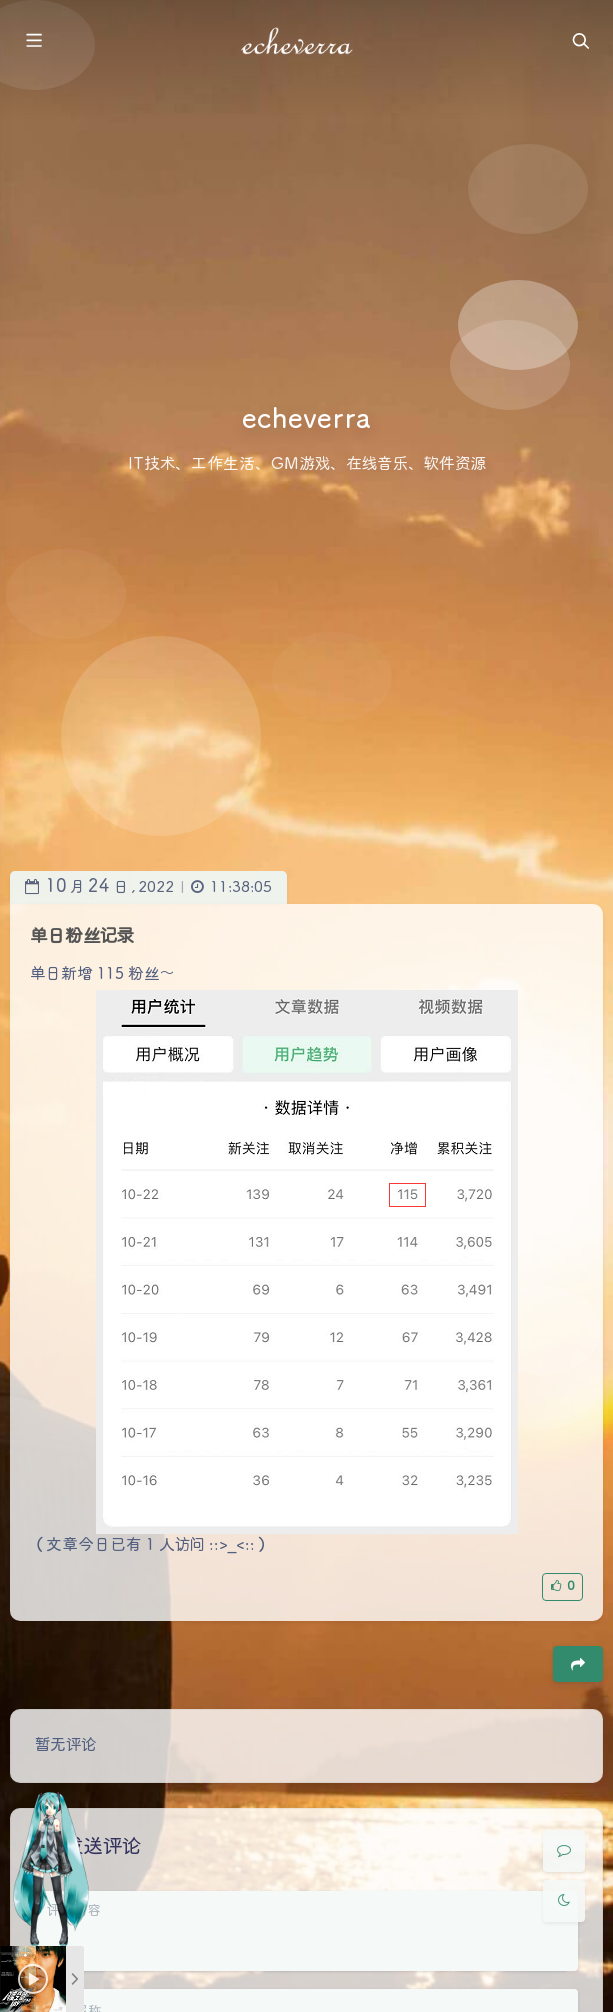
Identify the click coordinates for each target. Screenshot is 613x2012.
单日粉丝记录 (82, 937)
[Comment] (564, 1851)
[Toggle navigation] (580, 42)
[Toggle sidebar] (33, 42)
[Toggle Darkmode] (564, 1901)
